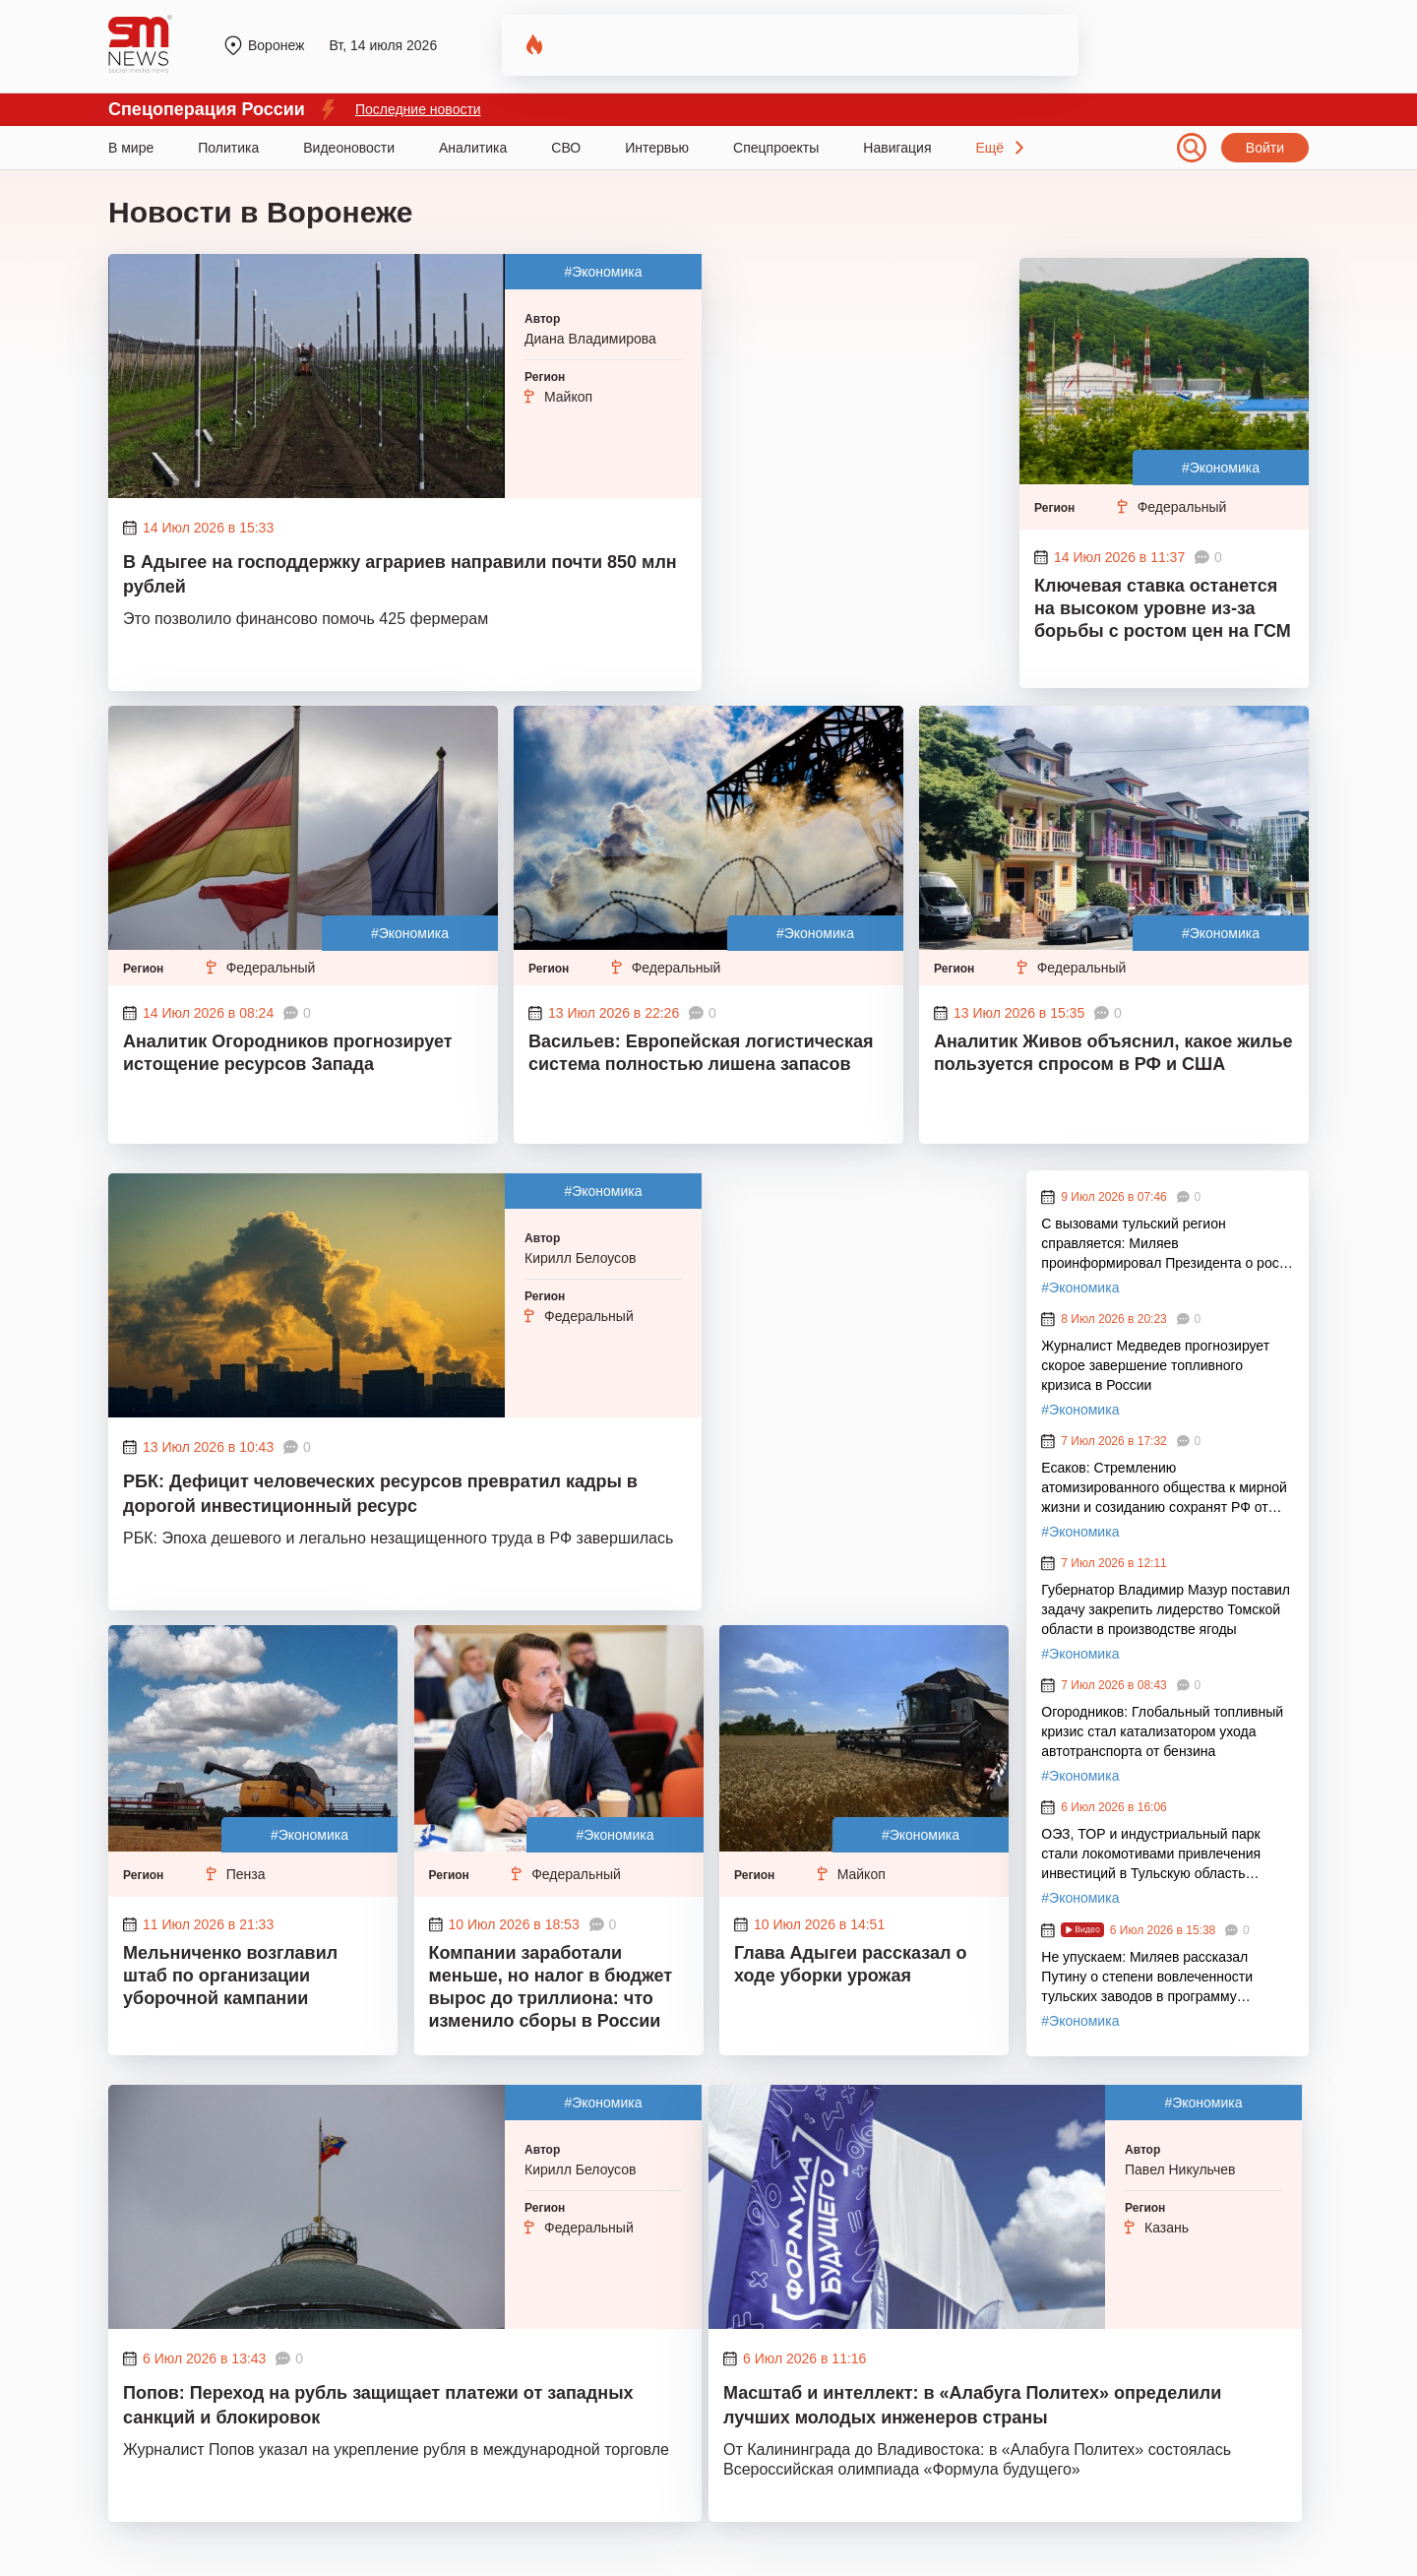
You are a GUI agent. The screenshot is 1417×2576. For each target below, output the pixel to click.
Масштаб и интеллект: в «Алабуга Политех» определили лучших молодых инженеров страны (972, 2405)
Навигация (897, 148)
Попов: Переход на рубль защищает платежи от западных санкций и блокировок (378, 2405)
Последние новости (418, 109)
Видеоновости (349, 148)
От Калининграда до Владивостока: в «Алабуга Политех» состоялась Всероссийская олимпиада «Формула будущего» (977, 2459)
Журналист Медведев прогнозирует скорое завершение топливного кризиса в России (1155, 1365)
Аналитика (473, 148)
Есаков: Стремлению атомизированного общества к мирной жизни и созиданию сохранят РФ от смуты (1163, 1488)
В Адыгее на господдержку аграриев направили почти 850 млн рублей (400, 574)
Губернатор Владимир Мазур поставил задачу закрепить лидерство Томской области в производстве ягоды (1165, 1609)
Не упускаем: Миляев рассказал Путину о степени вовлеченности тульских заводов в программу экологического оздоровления (1147, 1977)
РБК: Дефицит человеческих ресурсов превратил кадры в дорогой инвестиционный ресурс (380, 1494)
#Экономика (603, 272)
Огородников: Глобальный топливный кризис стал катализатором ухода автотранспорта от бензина (1162, 1731)
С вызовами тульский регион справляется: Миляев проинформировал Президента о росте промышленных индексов (1166, 1244)
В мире (131, 148)
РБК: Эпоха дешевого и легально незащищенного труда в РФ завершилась (398, 1538)
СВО (566, 148)
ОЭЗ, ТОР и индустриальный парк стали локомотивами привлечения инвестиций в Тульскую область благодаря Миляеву (1151, 1854)
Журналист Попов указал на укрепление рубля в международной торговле (396, 2449)
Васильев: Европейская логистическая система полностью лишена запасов (701, 1053)
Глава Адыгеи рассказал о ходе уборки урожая (850, 1964)
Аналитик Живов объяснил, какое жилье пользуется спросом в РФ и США (1113, 1053)
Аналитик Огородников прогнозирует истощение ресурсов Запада (288, 1053)
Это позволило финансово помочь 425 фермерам (305, 618)
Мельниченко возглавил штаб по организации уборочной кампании (230, 1975)
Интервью (657, 148)
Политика (228, 148)
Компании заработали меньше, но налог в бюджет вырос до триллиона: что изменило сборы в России (551, 1987)
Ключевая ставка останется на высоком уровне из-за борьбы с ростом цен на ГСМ (1162, 608)
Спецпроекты (776, 148)
